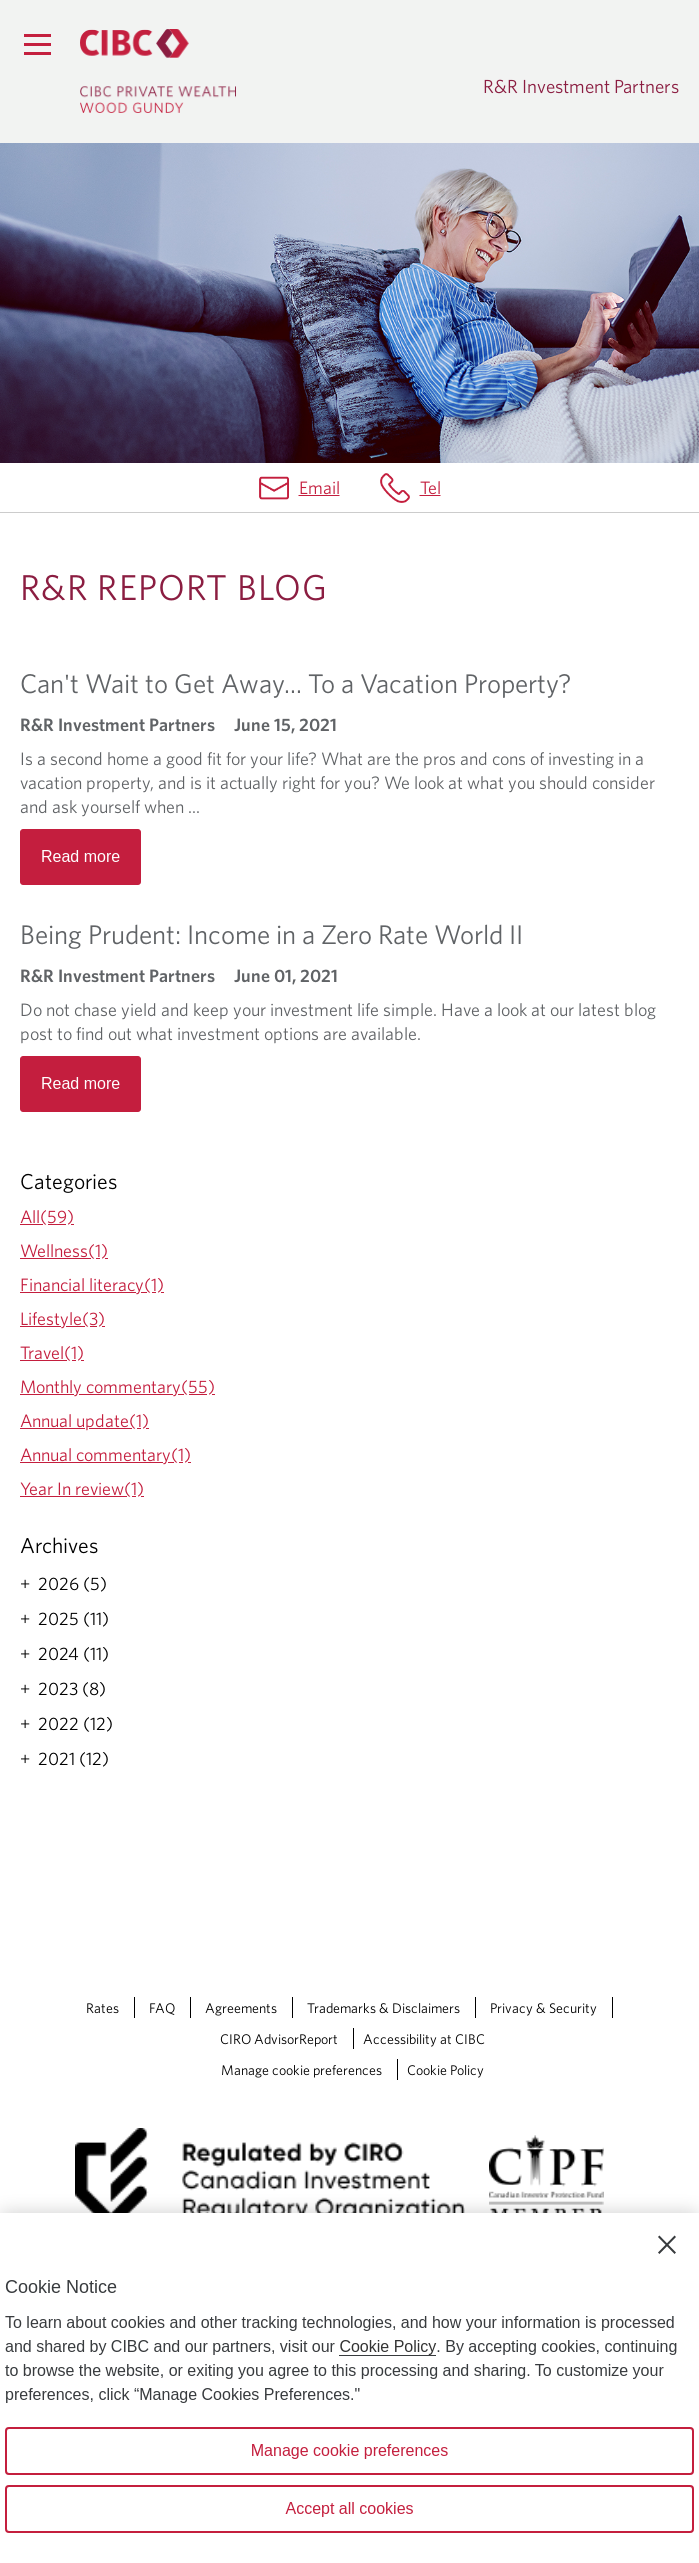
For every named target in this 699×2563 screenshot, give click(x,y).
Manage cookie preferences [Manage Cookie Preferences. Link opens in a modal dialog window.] (301, 2070)
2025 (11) (73, 1619)
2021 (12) (73, 1759)
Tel (430, 487)
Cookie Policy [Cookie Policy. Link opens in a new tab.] (445, 2070)
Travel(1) (52, 1352)
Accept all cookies (349, 2508)
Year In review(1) (82, 1488)
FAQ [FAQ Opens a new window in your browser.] (162, 2008)
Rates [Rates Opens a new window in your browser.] (102, 2008)
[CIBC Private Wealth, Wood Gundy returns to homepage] (158, 71)
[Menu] (37, 44)
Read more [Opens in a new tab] (80, 856)
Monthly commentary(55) (117, 1386)
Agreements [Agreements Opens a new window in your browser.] (241, 2008)
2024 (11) (73, 1654)
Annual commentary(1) (105, 1454)
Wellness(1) (64, 1250)
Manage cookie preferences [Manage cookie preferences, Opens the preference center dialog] (349, 2450)
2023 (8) (72, 1689)
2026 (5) (72, 1584)
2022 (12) (75, 1724)
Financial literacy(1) (92, 1284)
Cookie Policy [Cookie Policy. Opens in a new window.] (387, 2346)
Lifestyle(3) (62, 1318)
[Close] (667, 2245)
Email (319, 487)
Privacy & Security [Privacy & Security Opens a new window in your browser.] (543, 2008)
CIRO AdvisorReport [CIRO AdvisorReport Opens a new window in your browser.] (279, 2039)
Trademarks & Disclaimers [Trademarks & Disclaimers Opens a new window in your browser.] (383, 2008)
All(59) (47, 1216)
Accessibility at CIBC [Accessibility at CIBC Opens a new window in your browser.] (424, 2039)
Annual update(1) (84, 1420)
